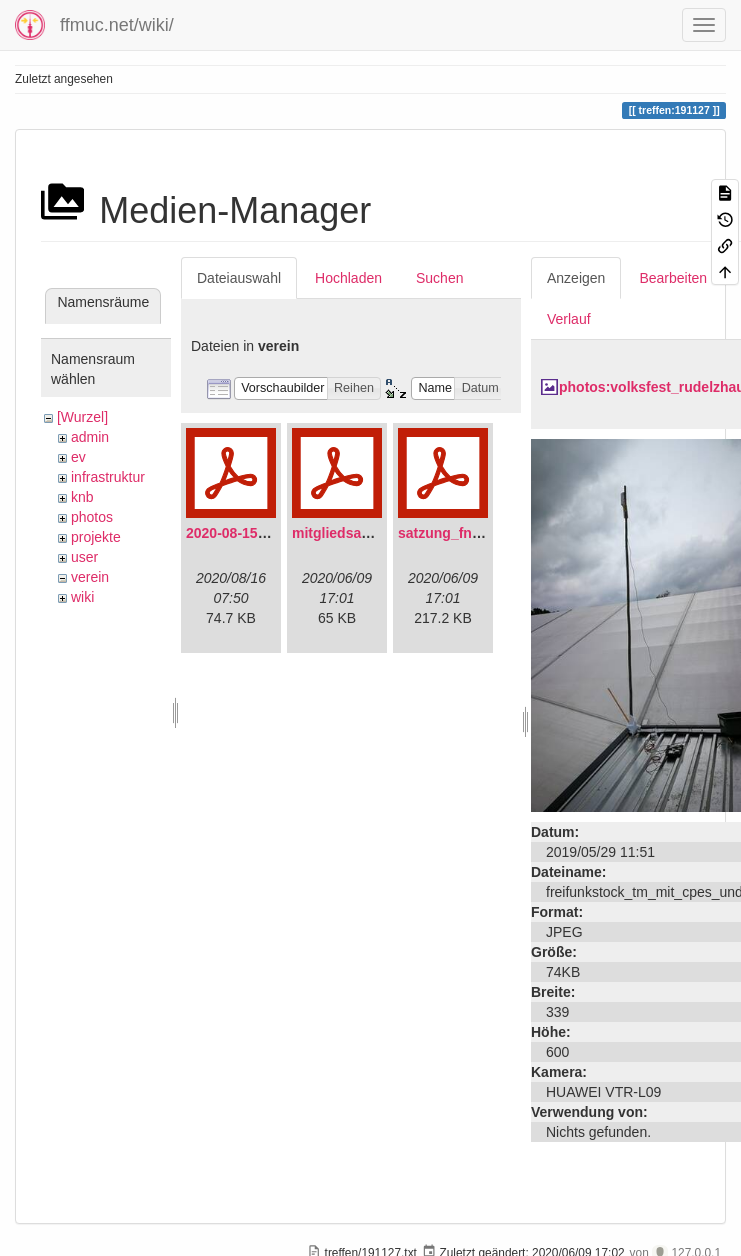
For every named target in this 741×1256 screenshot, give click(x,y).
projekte (96, 537)
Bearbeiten (673, 278)
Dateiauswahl (239, 278)
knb (82, 497)
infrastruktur (108, 477)
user (84, 557)
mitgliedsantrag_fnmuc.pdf (382, 533)
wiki (82, 597)
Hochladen (348, 278)
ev (78, 457)
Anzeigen (576, 278)
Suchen (439, 278)
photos (92, 517)
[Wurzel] (82, 417)
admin (90, 437)
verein (90, 577)
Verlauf (569, 319)
